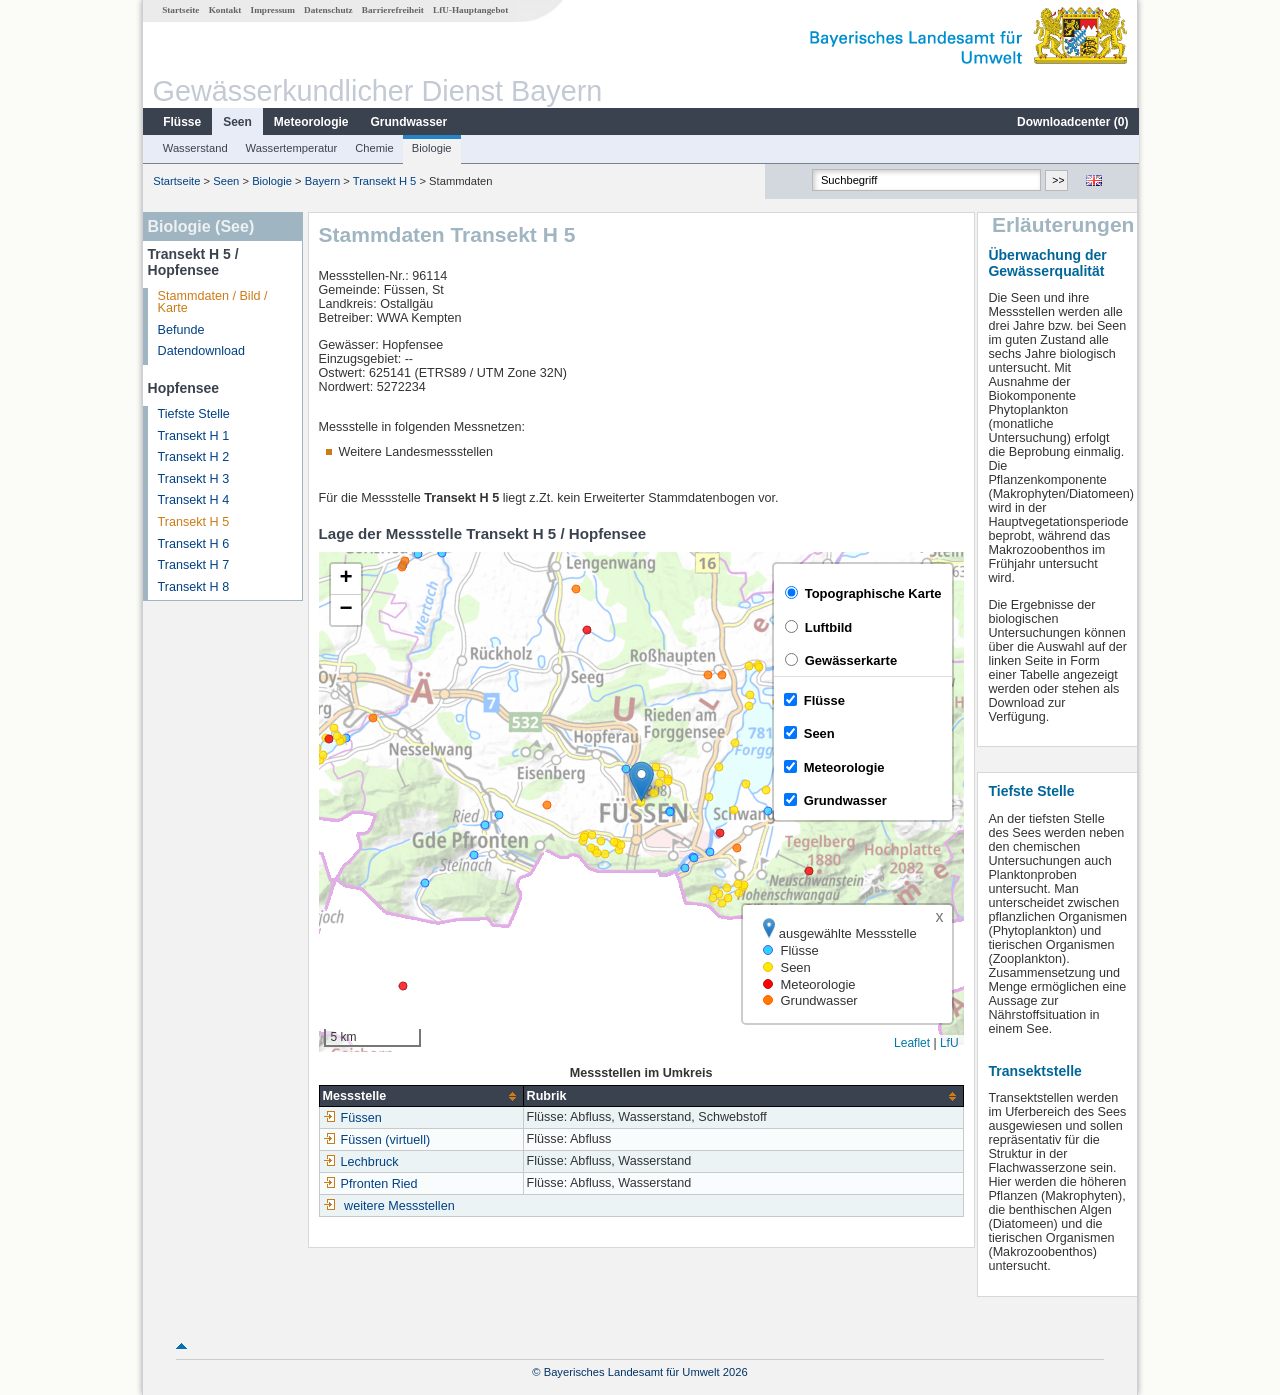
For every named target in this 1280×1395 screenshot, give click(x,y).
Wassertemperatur (291, 148)
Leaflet (911, 1043)
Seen (236, 122)
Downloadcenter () (1071, 122)
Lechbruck (360, 1162)
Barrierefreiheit (392, 10)
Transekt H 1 (193, 436)
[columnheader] (420, 1096)
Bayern (321, 181)
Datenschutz (327, 10)
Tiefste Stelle (193, 414)
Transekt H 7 (193, 565)
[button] (640, 781)
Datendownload (201, 351)
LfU (948, 1043)
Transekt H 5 (384, 181)
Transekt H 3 (193, 479)
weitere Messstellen (398, 1206)
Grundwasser (408, 122)
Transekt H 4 (193, 500)
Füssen (351, 1118)
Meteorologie (310, 122)
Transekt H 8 (193, 587)
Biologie (431, 148)
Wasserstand (194, 148)
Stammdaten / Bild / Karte (212, 302)
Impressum (272, 10)
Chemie (373, 148)
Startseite (179, 10)
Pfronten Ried (369, 1184)
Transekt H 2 (193, 457)
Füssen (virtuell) (376, 1140)
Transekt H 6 (193, 544)
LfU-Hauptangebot (469, 10)
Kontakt (224, 10)
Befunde (180, 330)
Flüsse (181, 122)
